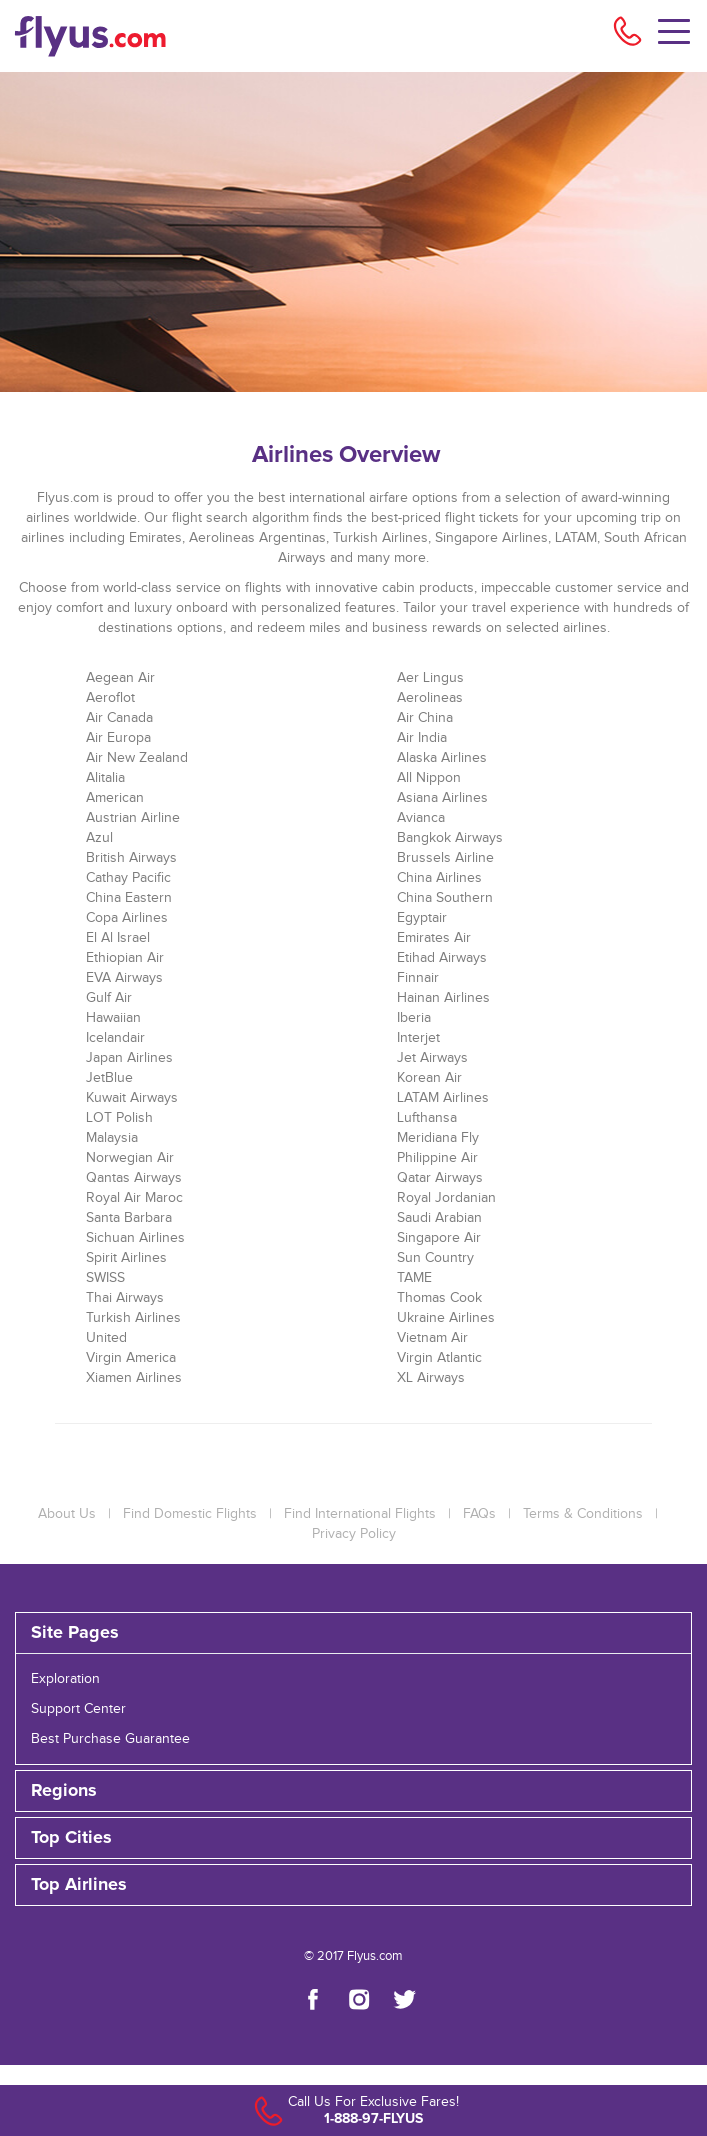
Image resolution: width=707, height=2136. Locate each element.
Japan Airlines (129, 1058)
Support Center (78, 1709)
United (106, 1338)
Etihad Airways (442, 958)
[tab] (353, 1633)
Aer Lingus (430, 678)
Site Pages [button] (75, 1633)
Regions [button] (64, 1791)
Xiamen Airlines (134, 1378)
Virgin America (131, 1358)
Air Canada (119, 718)
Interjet (418, 1038)
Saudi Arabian (439, 1218)
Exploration (65, 1679)
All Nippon (429, 778)
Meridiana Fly (438, 1138)
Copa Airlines (127, 918)
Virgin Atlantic (439, 1358)
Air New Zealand (137, 758)
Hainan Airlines (443, 998)
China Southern (445, 898)
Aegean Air (120, 678)
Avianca (421, 818)
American (115, 798)
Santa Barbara (129, 1218)
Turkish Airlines (133, 1318)
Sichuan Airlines (135, 1238)
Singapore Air (439, 1238)
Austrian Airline (133, 818)
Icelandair (115, 1038)
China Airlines (439, 878)
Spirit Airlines (126, 1258)
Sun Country (435, 1258)
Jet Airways (432, 1058)
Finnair (418, 978)
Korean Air (429, 1078)
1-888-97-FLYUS (373, 2118)
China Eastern (129, 898)
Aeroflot (110, 698)
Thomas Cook (439, 1298)
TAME (414, 1278)
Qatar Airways (440, 1178)
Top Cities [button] (71, 1838)
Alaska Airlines (442, 758)
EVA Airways (124, 978)
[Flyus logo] (118, 36)
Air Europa (118, 738)
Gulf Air (109, 998)
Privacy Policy (354, 1534)
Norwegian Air (130, 1158)
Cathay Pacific (128, 878)
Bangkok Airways (450, 838)
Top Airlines (79, 1885)
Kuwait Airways (132, 1098)
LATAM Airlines (443, 1098)
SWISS (105, 1278)
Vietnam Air (432, 1338)
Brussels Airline (445, 858)
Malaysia (112, 1138)
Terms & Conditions (583, 1514)
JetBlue (109, 1078)
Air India (422, 738)
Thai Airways (125, 1298)
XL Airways (431, 1378)
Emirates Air (434, 938)
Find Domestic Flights (190, 1514)
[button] (353, 1885)
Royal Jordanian (446, 1198)
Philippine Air (437, 1158)
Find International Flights (360, 1514)
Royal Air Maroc (134, 1198)
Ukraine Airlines (446, 1318)
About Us (67, 1514)
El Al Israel (118, 938)
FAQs (479, 1514)
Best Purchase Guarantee (110, 1739)
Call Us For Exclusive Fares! (373, 2102)
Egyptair (422, 918)
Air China (425, 718)
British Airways (131, 858)
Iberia (414, 1018)
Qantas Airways (134, 1178)
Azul (99, 838)
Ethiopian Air (125, 958)
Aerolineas (430, 698)
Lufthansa (427, 1118)
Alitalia (105, 778)
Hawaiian (113, 1018)
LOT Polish (119, 1118)
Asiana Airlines (442, 798)
